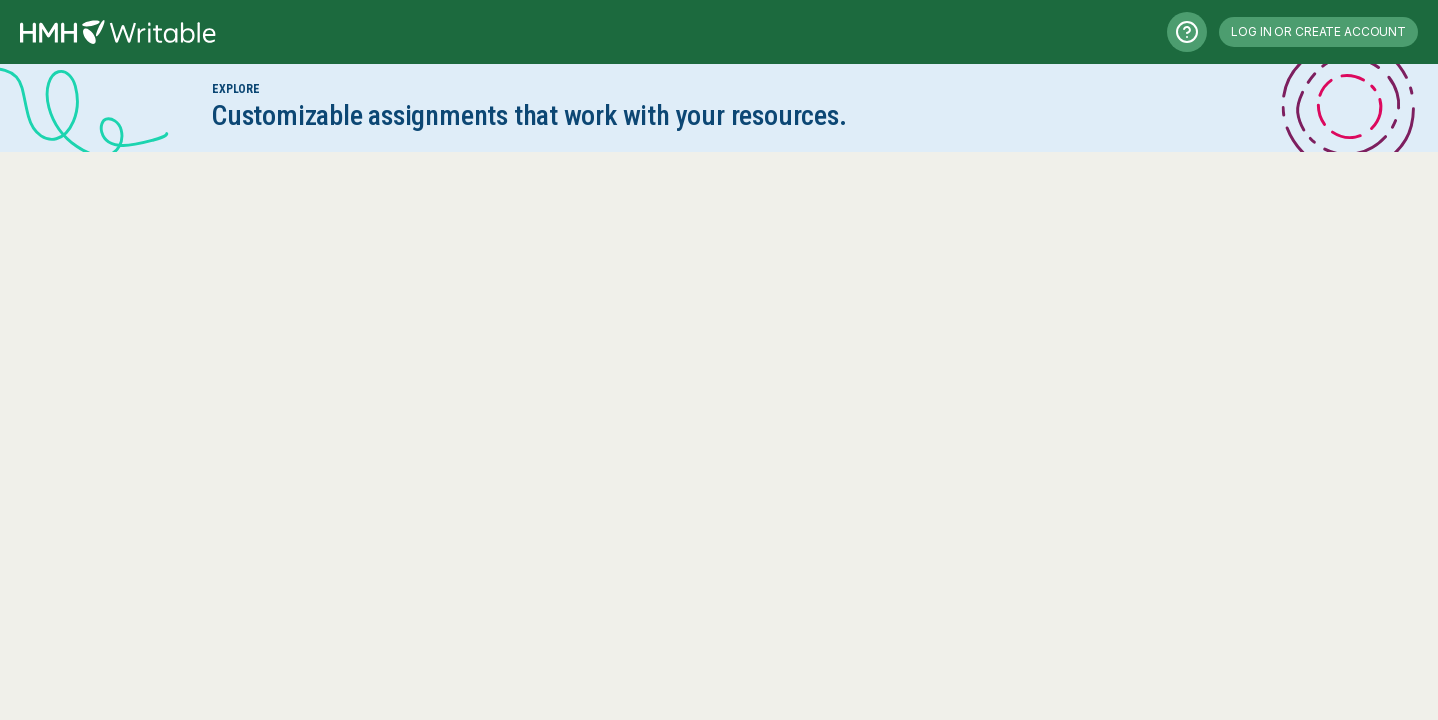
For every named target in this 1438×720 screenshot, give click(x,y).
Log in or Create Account (1318, 31)
